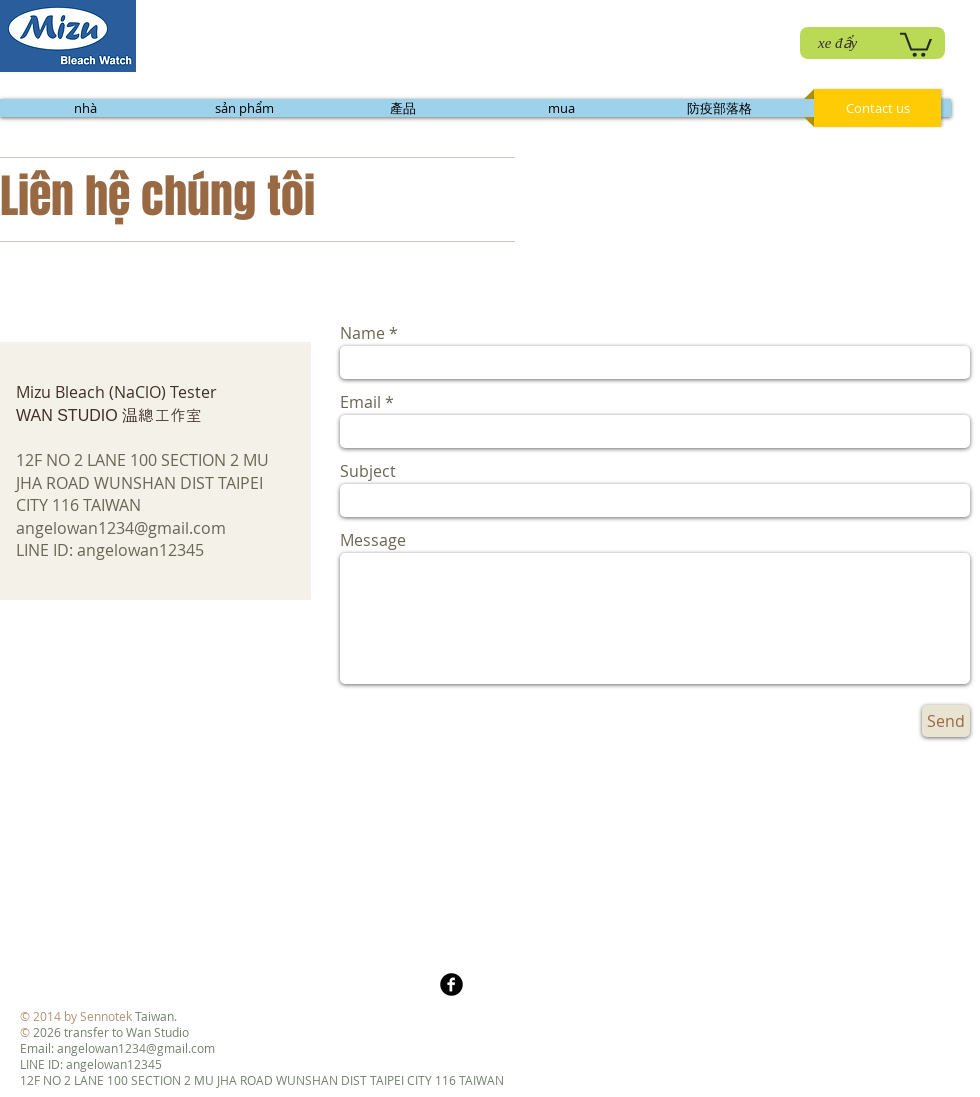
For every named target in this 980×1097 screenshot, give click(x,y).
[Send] (946, 721)
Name (362, 333)
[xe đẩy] (872, 43)
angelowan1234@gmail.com (121, 528)
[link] (916, 43)
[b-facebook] (451, 984)
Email (360, 402)
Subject (368, 471)
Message (373, 540)
